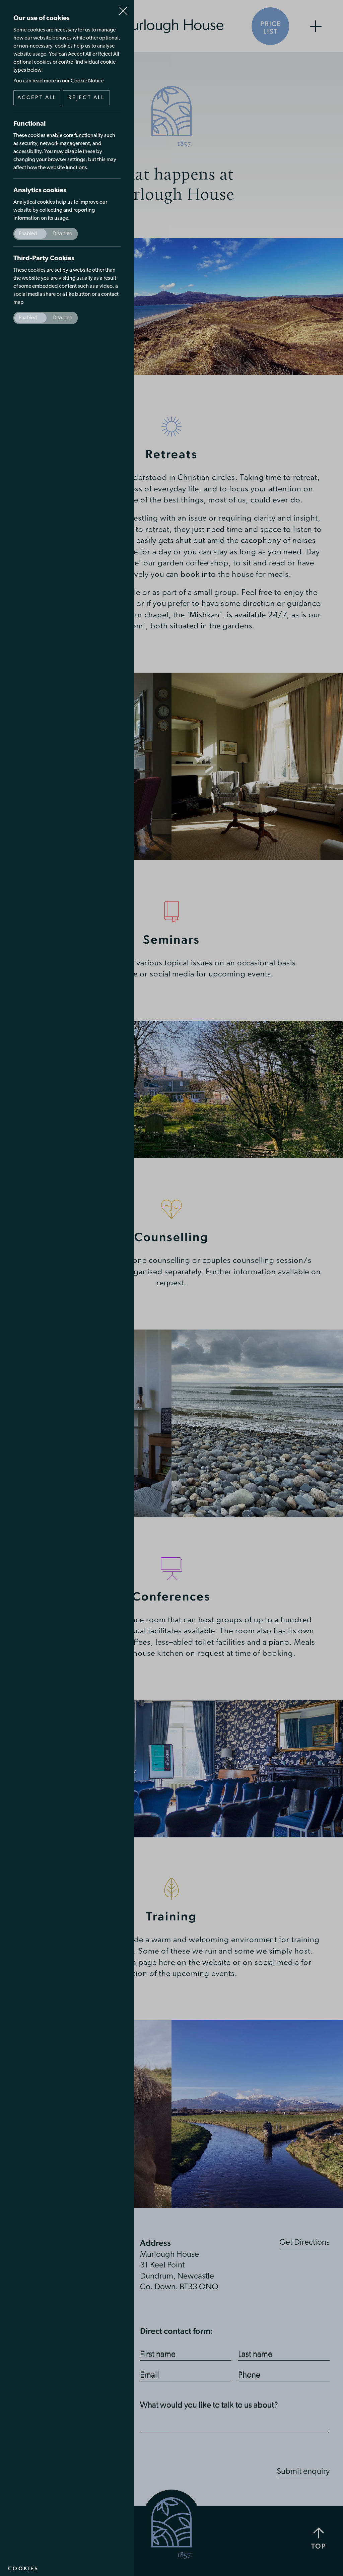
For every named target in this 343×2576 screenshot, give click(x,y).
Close (123, 8)
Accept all (37, 97)
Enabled (28, 233)
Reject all (86, 97)
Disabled (62, 233)
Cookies (23, 2568)
